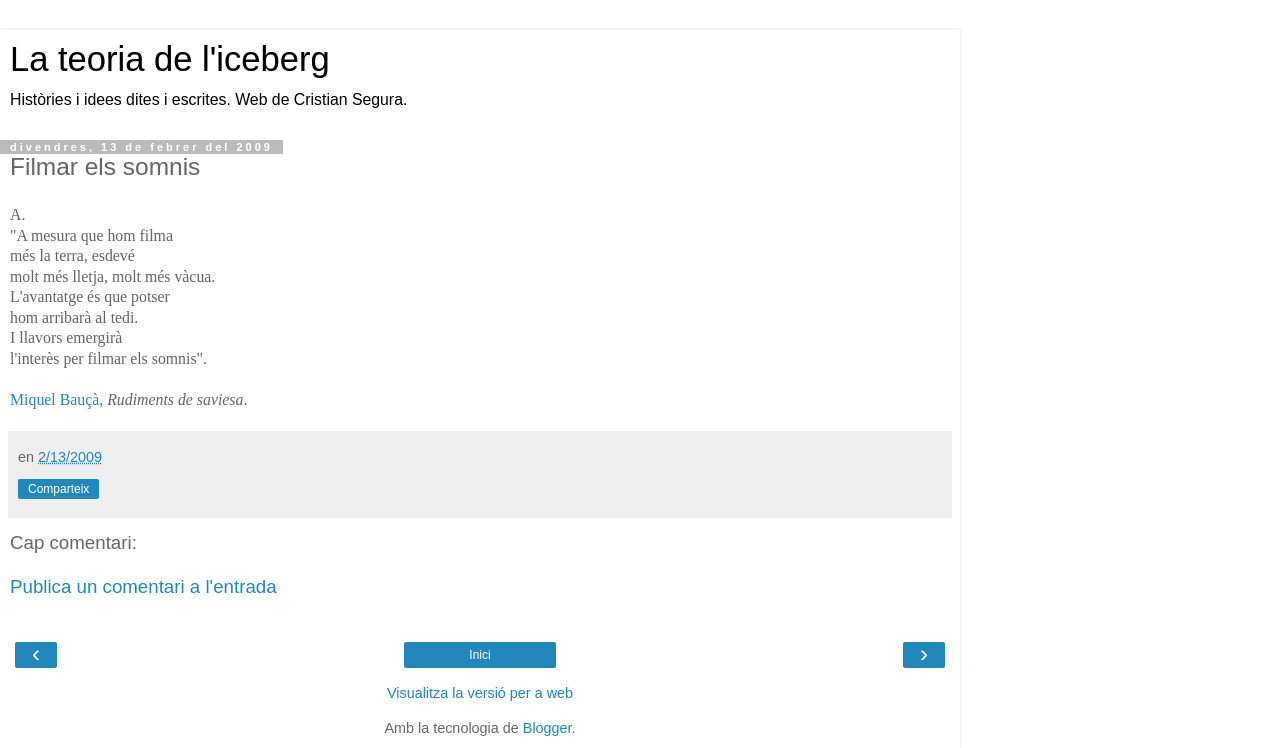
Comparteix (58, 489)
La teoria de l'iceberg (170, 59)
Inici (479, 655)
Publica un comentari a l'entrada (143, 586)
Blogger (547, 728)
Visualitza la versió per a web (480, 693)
